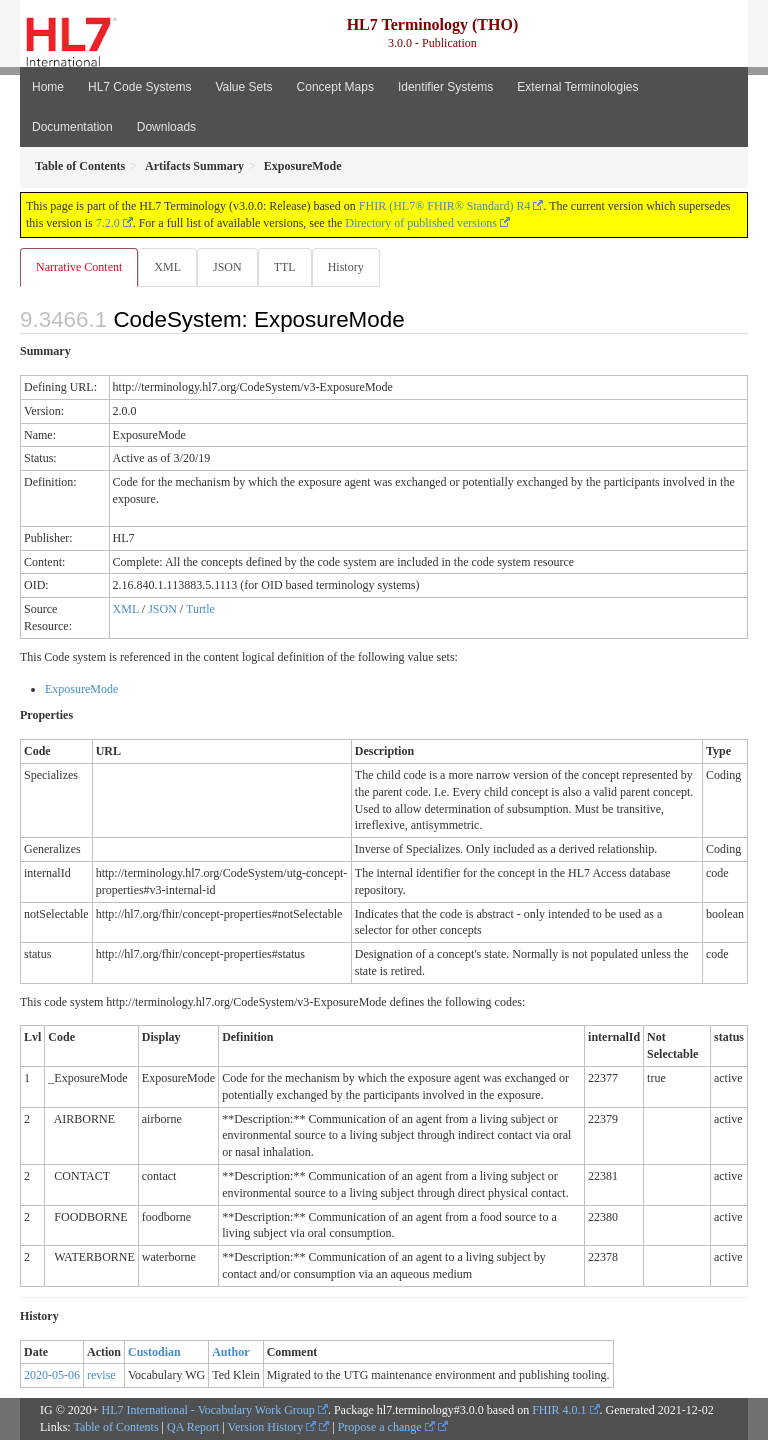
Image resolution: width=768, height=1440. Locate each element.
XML (167, 267)
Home (48, 87)
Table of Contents (115, 1427)
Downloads (166, 127)
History (346, 267)
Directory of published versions (421, 223)
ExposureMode (81, 689)
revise (101, 1375)
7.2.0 (108, 223)
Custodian (154, 1352)
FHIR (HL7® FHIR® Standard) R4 (445, 206)
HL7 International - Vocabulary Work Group (208, 1410)
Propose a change (386, 1427)
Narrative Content (79, 267)
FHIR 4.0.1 (559, 1410)
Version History (272, 1427)
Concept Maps (335, 87)
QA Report (193, 1427)
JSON (227, 267)
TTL (285, 267)
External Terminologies (577, 87)
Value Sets (243, 87)
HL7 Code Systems (139, 87)
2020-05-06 (52, 1375)
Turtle (200, 609)
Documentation (72, 127)
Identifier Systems (445, 87)
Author (230, 1352)
